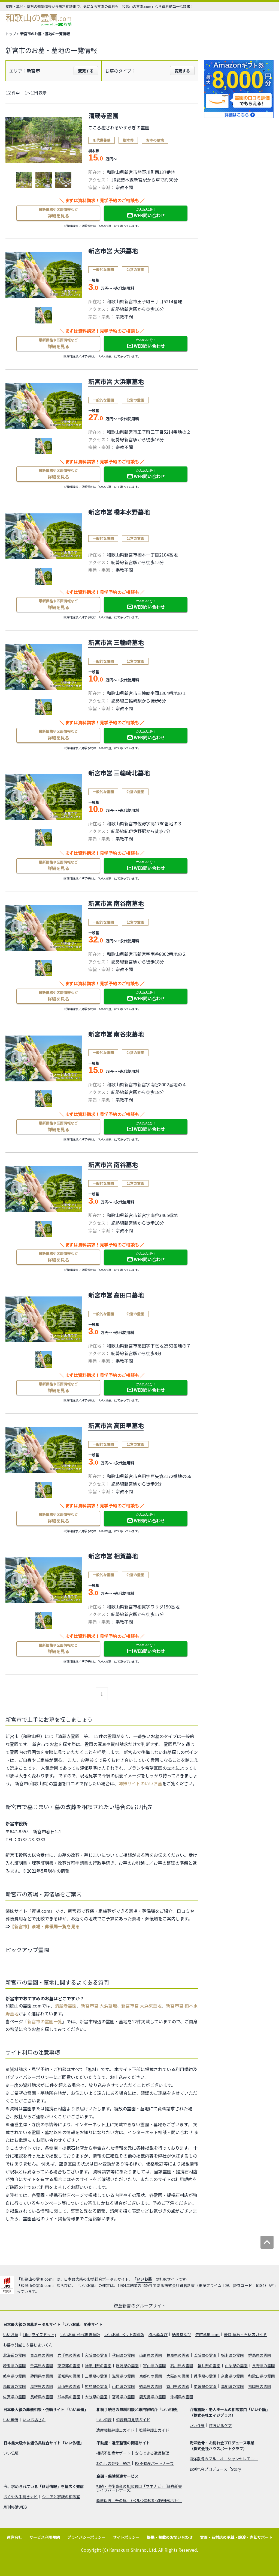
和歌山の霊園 (38, 18)
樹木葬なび (158, 2334)
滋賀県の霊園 (123, 2376)
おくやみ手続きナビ (20, 2496)
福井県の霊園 (209, 2365)
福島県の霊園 (177, 2355)
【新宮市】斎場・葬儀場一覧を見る (45, 1926)
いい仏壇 (11, 2453)
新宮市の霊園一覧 (44, 2021)
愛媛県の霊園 (205, 2386)
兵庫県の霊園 (205, 2376)
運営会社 (14, 2537)
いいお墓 (144, 2279)
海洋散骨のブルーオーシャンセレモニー (223, 2459)
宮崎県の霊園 (123, 2397)
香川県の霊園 (177, 2386)
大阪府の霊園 (177, 2376)
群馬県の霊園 (259, 2355)
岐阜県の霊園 (14, 2376)
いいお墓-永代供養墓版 (80, 2334)
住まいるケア (220, 2425)
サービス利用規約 (44, 2537)
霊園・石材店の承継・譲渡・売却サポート (236, 2537)
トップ (10, 33)
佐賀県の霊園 (14, 2397)
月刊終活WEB (15, 2507)
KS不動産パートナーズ (154, 2463)
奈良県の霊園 (232, 2376)
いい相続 (103, 2420)
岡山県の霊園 (68, 2386)
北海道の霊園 (14, 2355)
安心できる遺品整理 (152, 2453)
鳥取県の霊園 (14, 2386)
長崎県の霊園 (41, 2397)
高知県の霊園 (232, 2386)
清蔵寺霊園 (66, 2005)
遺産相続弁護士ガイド (115, 2430)
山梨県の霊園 (236, 2365)
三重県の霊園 (96, 2376)
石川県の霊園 (181, 2365)
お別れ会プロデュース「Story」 (217, 2469)
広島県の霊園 (96, 2386)
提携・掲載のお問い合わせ (170, 2537)
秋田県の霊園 (123, 2355)
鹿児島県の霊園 (152, 2397)
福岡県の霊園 (259, 2386)
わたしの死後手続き (113, 2463)
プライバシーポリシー (86, 2537)
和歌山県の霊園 (261, 2376)
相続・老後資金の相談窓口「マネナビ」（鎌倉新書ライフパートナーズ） (139, 2488)
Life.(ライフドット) (39, 2334)
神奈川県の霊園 (98, 2365)
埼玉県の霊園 (14, 2365)
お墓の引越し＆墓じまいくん (28, 2345)
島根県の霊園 (41, 2386)
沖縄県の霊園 (181, 2397)
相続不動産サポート (113, 2453)
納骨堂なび (181, 2334)
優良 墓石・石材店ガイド (245, 2334)
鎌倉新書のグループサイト (140, 2305)
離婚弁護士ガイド (154, 2430)
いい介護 (197, 2425)
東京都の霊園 (68, 2365)
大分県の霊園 (96, 2397)
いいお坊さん (34, 2420)
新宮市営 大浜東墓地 (141, 2005)
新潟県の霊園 (127, 2365)
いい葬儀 (10, 2420)
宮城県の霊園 (96, 2355)
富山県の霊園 (154, 2365)
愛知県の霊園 (68, 2376)
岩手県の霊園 (68, 2355)
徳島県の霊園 (150, 2386)
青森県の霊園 (41, 2355)
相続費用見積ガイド (133, 2420)
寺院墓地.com (207, 2334)
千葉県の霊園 (41, 2365)
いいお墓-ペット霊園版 (124, 2334)
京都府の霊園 (150, 2376)
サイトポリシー (126, 2537)
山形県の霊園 (150, 2355)
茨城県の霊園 (205, 2355)
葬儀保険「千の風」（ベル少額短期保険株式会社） (139, 2500)
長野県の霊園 (263, 2365)
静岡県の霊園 (41, 2376)
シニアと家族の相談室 (61, 2496)
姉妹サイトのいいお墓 (140, 1783)
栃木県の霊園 (232, 2355)
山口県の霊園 (123, 2386)
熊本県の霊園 (68, 2397)
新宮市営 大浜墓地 (99, 2005)
